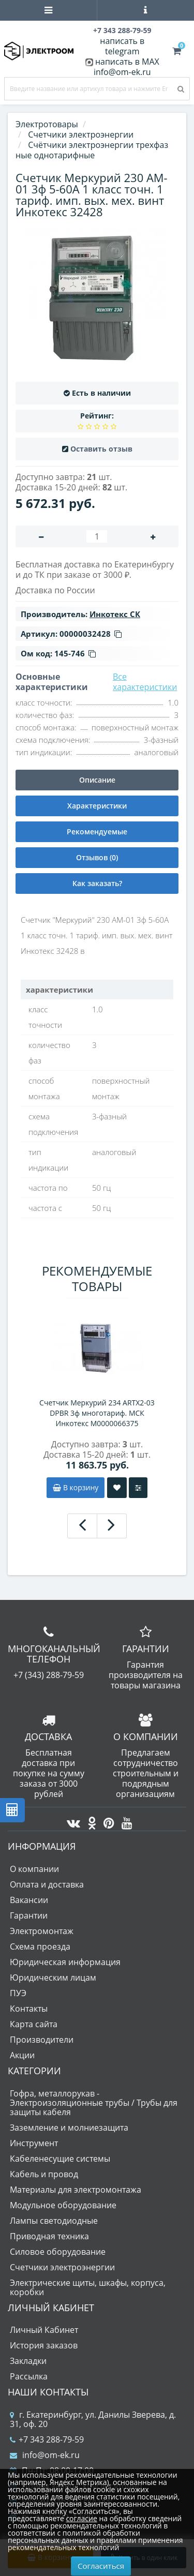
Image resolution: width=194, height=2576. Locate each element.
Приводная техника (49, 2236)
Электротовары (47, 124)
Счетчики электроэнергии (62, 2267)
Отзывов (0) (97, 857)
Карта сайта (33, 2024)
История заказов (44, 2345)
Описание (97, 780)
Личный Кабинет (44, 2329)
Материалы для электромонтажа (75, 2189)
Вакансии (29, 1900)
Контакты (29, 2008)
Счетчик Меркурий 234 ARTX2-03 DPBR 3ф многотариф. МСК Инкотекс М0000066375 (97, 1413)
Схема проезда (40, 1946)
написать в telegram (122, 46)
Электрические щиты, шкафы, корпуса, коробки (88, 2287)
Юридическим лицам (53, 1977)
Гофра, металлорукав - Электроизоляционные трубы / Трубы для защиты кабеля (93, 2103)
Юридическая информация (65, 1962)
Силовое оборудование (58, 2251)
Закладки (28, 2361)
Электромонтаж (41, 1931)
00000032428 (90, 633)
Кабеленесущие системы (60, 2158)
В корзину (75, 1487)
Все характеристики (145, 681)
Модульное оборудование (63, 2205)
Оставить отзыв (101, 449)
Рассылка (29, 2376)
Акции (22, 2055)
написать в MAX (127, 61)
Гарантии (29, 1915)
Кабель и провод (44, 2174)
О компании (34, 1869)
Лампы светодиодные (54, 2220)
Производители (41, 2039)
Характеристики (97, 806)
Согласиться (101, 2565)
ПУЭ (18, 1993)
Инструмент (34, 2143)
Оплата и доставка (47, 1884)
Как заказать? (97, 883)
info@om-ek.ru (122, 72)
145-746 (75, 653)
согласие (81, 2518)
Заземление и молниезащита (69, 2127)
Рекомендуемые (97, 831)
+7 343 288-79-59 (47, 2439)
